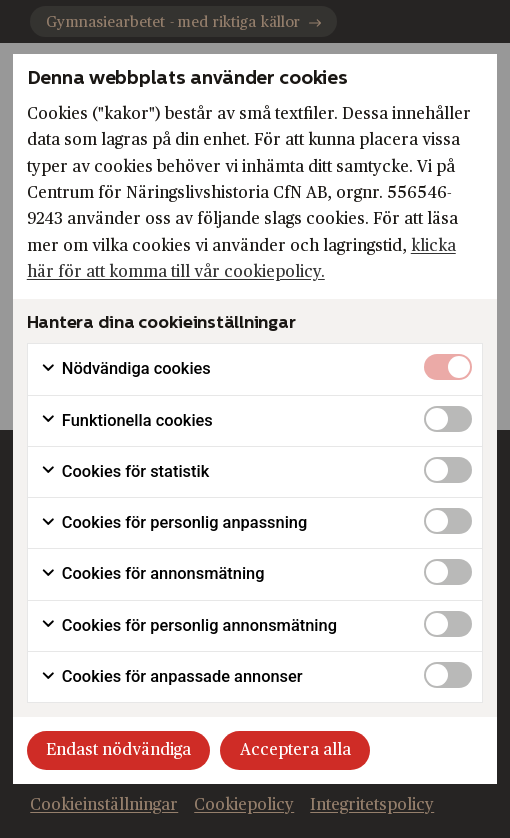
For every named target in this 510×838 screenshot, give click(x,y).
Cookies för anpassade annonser (171, 677)
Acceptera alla (295, 750)
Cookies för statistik (124, 472)
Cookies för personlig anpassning (174, 523)
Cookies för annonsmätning (152, 574)
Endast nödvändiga (118, 750)
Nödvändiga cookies (125, 369)
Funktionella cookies (126, 421)
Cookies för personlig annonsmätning (188, 626)
